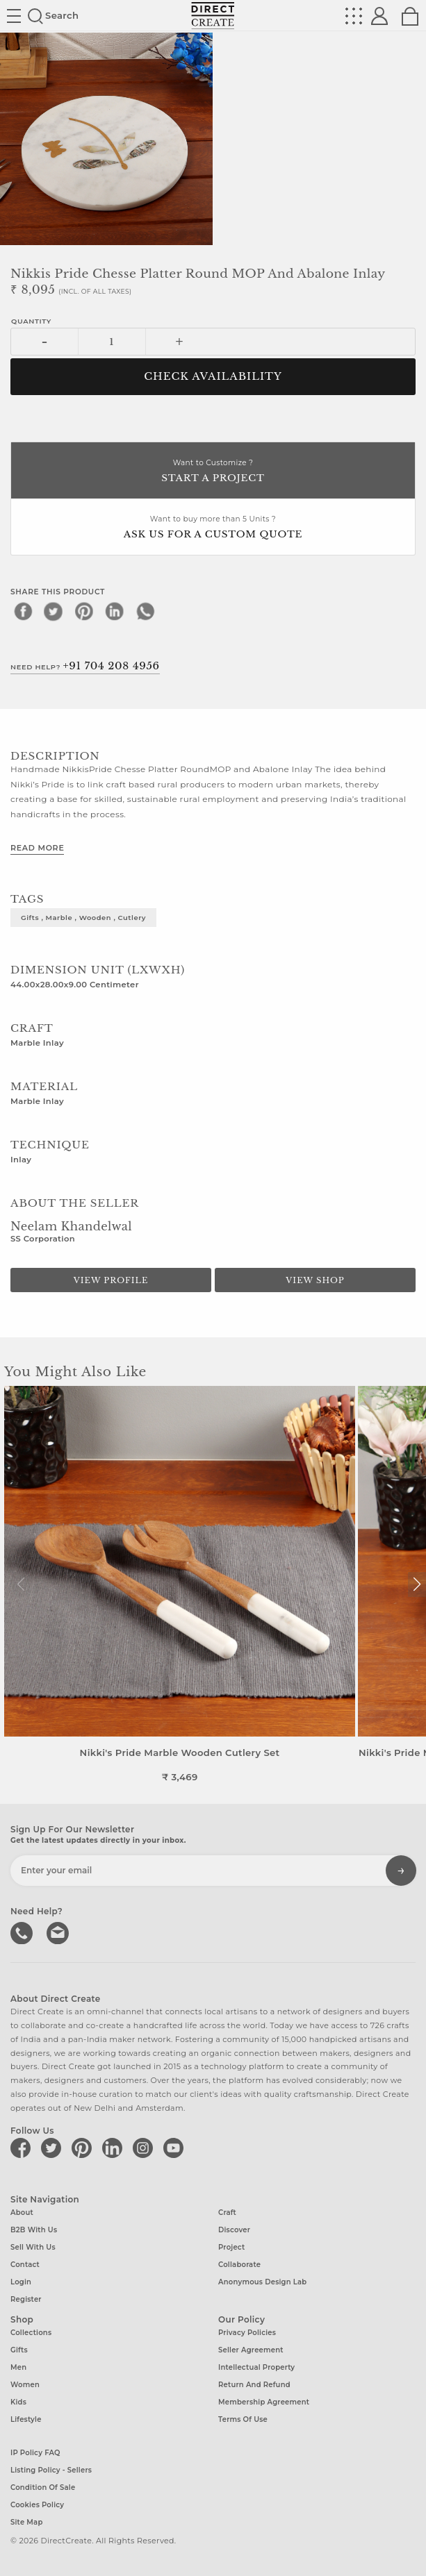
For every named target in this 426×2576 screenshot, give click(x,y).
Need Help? (85, 666)
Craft (227, 2212)
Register (26, 2299)
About (21, 2212)
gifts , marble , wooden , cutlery (83, 917)
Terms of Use (243, 2419)
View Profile (111, 1280)
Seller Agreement (251, 2350)
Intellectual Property (256, 2367)
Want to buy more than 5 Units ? (213, 528)
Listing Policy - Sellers (51, 2470)
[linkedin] (114, 611)
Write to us (59, 1931)
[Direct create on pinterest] (84, 2147)
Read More (37, 848)
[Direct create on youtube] (175, 2147)
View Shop (315, 1280)
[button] (416, 1584)
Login (20, 2281)
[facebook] (22, 611)
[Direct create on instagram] (145, 2147)
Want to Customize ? (213, 471)
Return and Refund (254, 2384)
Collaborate (239, 2264)
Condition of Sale (42, 2487)
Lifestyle (26, 2419)
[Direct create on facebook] (22, 2147)
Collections (30, 2332)
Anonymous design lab (262, 2281)
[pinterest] (84, 611)
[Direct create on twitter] (53, 2147)
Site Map (26, 2522)
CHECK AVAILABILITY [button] (213, 376)
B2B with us (33, 2229)
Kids (18, 2402)
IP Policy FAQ (35, 2452)
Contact (25, 2264)
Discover (234, 2229)
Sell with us (33, 2247)
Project (231, 2247)
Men (18, 2367)
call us (22, 1931)
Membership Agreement (263, 2402)
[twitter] (53, 611)
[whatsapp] (145, 611)
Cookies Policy (37, 2504)
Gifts (19, 2350)
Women (25, 2384)
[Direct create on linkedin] (114, 2147)
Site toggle (14, 16)
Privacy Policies (247, 2332)
